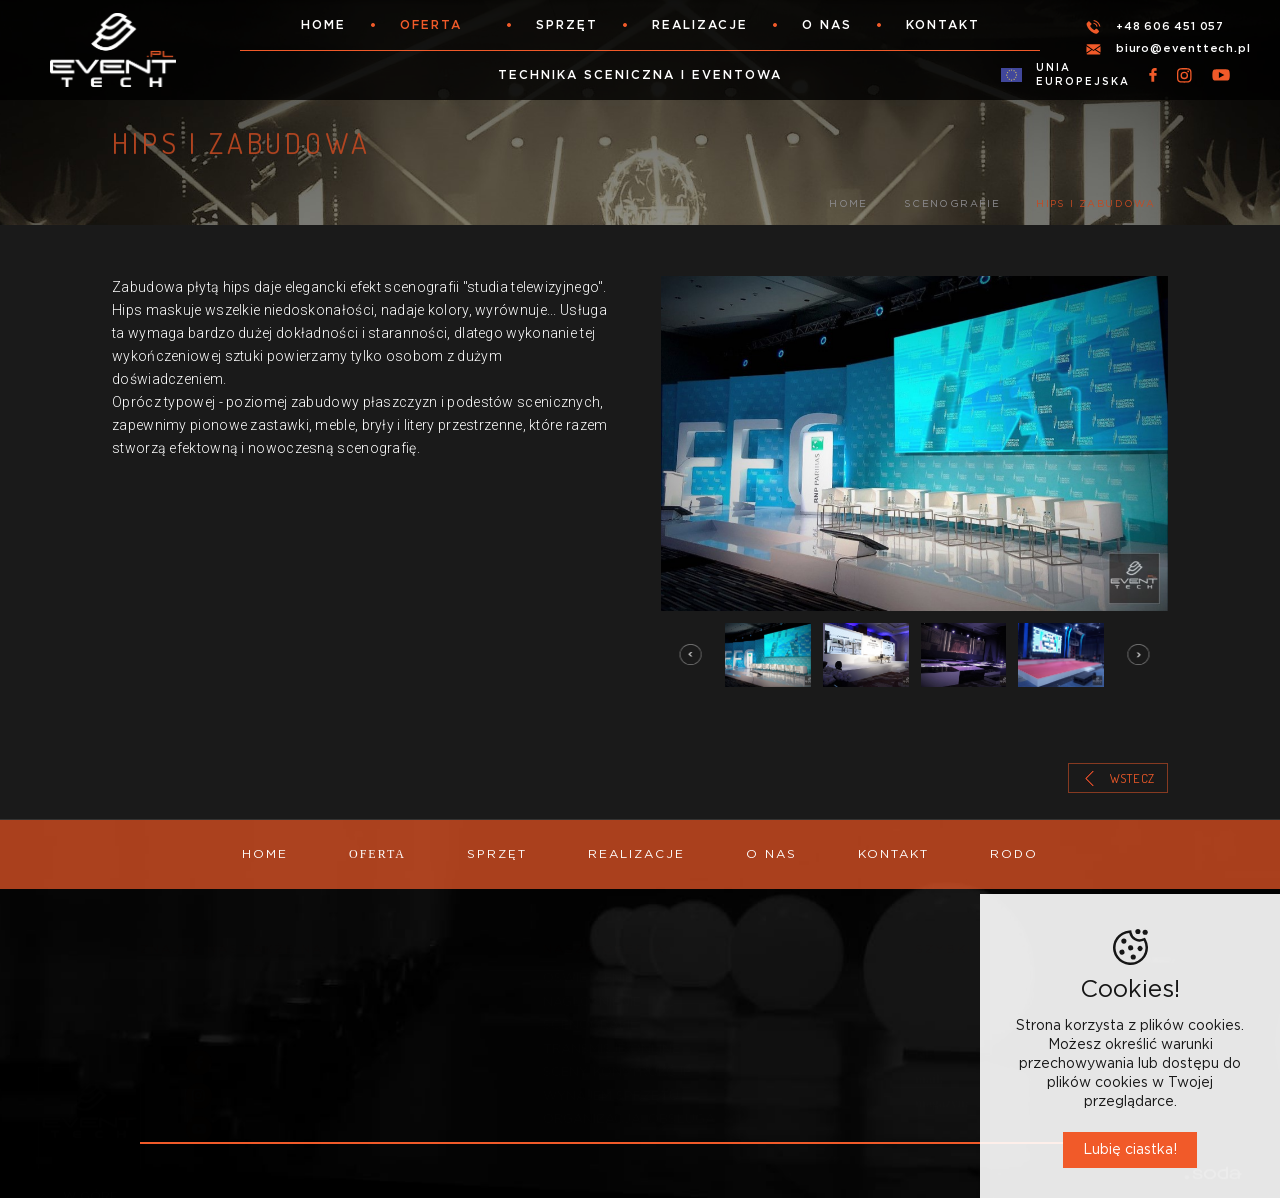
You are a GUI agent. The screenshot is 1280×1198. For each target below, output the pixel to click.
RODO (1014, 854)
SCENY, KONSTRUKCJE (617, 1062)
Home (323, 25)
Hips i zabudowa (1095, 204)
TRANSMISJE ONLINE (611, 1039)
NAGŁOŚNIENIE (592, 992)
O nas (827, 25)
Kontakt (943, 25)
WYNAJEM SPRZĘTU (611, 1086)
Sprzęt (567, 25)
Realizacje (700, 25)
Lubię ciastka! (1130, 1150)
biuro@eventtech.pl (1183, 48)
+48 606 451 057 (1170, 26)
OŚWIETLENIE (588, 968)
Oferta (431, 25)
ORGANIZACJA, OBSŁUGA (629, 1110)
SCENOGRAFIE (952, 204)
